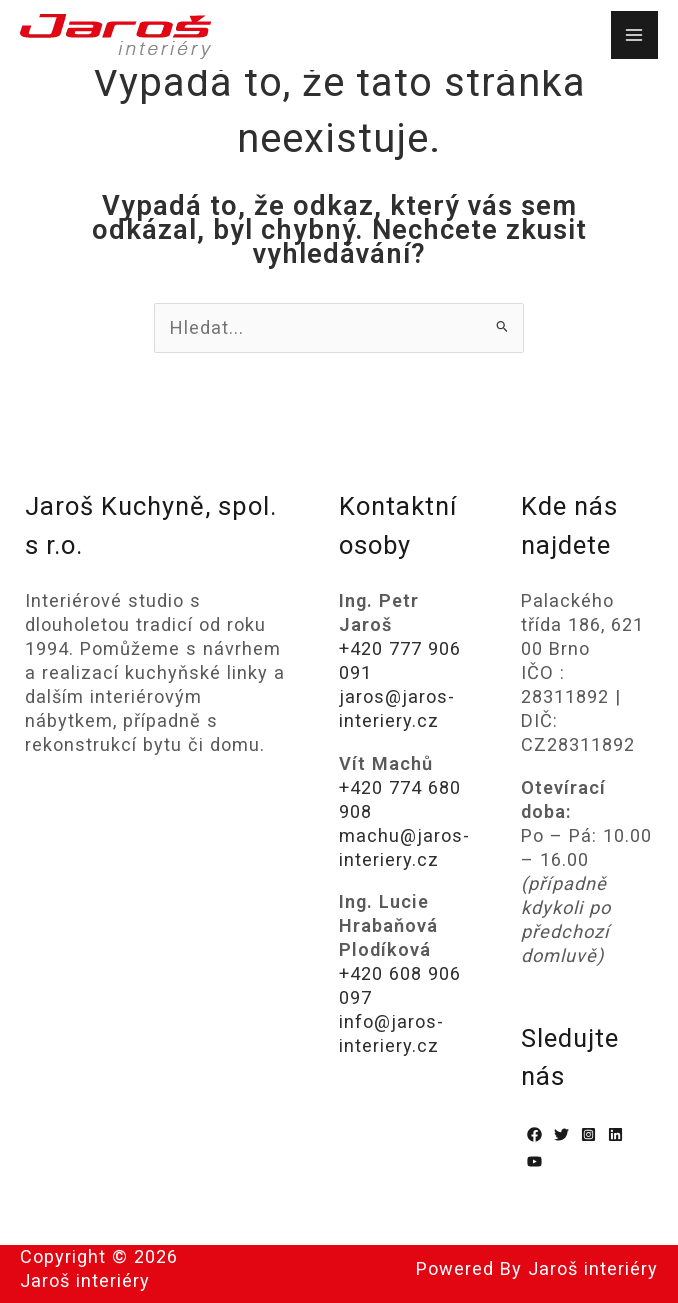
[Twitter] (561, 1134)
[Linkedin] (615, 1134)
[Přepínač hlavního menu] (634, 34)
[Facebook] (534, 1134)
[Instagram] (588, 1134)
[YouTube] (534, 1161)
